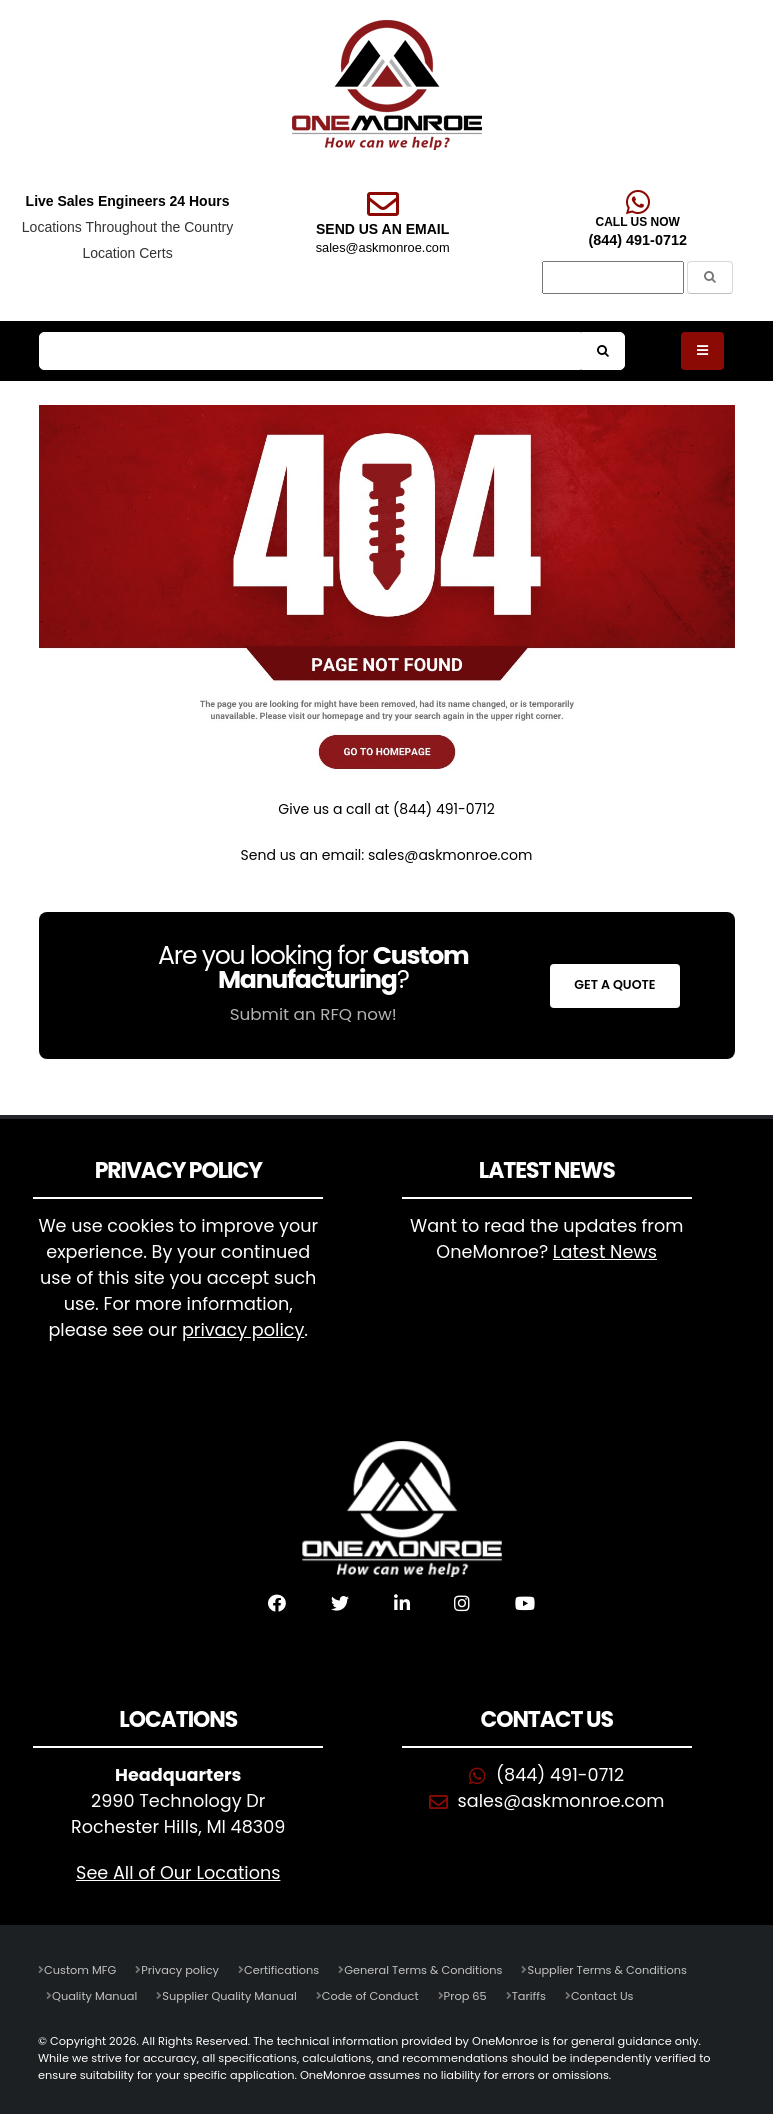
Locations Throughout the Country (127, 227)
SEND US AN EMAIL (382, 229)
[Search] (612, 278)
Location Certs (127, 253)
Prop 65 (465, 1996)
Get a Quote (614, 984)
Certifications (281, 1970)
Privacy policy (180, 1970)
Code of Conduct (370, 1996)
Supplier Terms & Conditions (606, 1970)
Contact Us (602, 1996)
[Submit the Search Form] (710, 277)
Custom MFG (80, 1970)
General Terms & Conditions (423, 1970)
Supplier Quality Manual (229, 1996)
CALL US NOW (637, 222)
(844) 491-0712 (637, 240)
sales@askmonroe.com (383, 247)
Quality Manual (94, 1996)
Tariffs (529, 1996)
